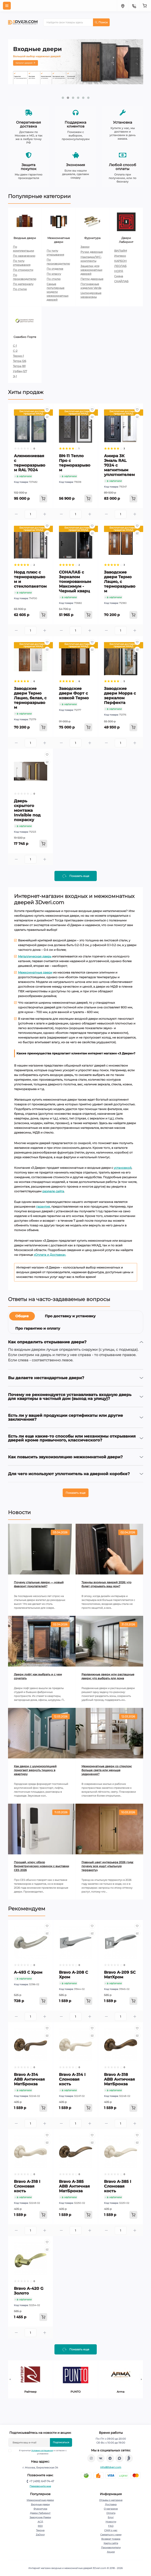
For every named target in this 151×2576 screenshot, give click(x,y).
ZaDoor (40, 2534)
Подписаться (61, 2442)
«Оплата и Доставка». (50, 1255)
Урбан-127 (20, 371)
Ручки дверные (91, 252)
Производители (111, 2547)
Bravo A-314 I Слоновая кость (72, 2079)
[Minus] (16, 514)
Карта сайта (111, 2543)
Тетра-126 (19, 361)
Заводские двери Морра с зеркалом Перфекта (120, 695)
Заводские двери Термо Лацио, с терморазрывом (119, 581)
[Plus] (44, 514)
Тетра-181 (19, 366)
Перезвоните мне (40, 2486)
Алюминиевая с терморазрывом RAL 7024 (29, 462)
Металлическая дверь (34, 956)
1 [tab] (63, 98)
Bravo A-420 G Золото (28, 2291)
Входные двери (40, 2504)
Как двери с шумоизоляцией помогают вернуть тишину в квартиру (35, 1770)
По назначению (24, 256)
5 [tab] (83, 98)
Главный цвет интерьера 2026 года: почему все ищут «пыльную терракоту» (107, 1866)
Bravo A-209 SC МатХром (120, 1974)
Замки (85, 247)
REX (40, 2525)
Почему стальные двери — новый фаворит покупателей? (39, 1584)
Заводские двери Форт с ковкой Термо (74, 693)
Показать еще (76, 1493)
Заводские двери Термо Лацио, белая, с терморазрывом (30, 698)
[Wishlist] (47, 409)
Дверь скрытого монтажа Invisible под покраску (27, 810)
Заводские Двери (40, 2517)
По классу (54, 274)
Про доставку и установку (70, 1316)
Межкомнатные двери (35, 972)
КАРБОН (120, 261)
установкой (122, 1168)
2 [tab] (68, 98)
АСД (40, 2521)
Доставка (111, 2504)
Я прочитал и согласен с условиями (40, 2452)
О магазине (111, 2508)
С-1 (15, 345)
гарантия (43, 1206)
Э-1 (15, 376)
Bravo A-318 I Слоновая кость (27, 2186)
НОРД (118, 271)
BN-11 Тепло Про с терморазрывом (74, 462)
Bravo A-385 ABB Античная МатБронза (74, 2186)
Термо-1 (18, 356)
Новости (111, 2521)
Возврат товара (110, 2538)
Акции (111, 2551)
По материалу (23, 284)
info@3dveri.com (110, 2467)
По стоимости (23, 270)
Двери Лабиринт (40, 2513)
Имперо (120, 256)
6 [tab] (88, 98)
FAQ (110, 2525)
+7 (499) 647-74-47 (41, 2481)
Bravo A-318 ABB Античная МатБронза (119, 2079)
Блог (111, 2517)
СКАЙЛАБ (121, 281)
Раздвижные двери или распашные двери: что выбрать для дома (107, 1676)
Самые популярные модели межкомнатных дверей (57, 291)
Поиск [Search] (101, 22)
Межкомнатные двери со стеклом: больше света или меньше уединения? (106, 1770)
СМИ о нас (110, 2530)
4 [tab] (78, 98)
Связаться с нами (110, 2534)
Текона (40, 2530)
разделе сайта (53, 1191)
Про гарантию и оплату (37, 1328)
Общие (22, 1316)
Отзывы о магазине (110, 2500)
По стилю (20, 289)
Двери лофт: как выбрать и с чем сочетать (38, 1676)
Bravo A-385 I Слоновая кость (117, 2186)
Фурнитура (40, 2508)
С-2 (15, 351)
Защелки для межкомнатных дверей (91, 270)
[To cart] (43, 498)
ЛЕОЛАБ (120, 266)
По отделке (55, 269)
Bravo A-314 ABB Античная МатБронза (29, 2079)
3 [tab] (73, 98)
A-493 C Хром (28, 1972)
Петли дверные (91, 279)
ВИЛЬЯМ (120, 250)
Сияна (118, 276)
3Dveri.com (99, 2568)
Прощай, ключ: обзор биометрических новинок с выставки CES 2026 (41, 1866)
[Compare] (47, 417)
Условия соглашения (42, 2450)
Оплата (110, 2513)
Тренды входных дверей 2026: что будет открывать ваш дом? (106, 1584)
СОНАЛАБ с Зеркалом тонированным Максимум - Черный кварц (75, 581)
